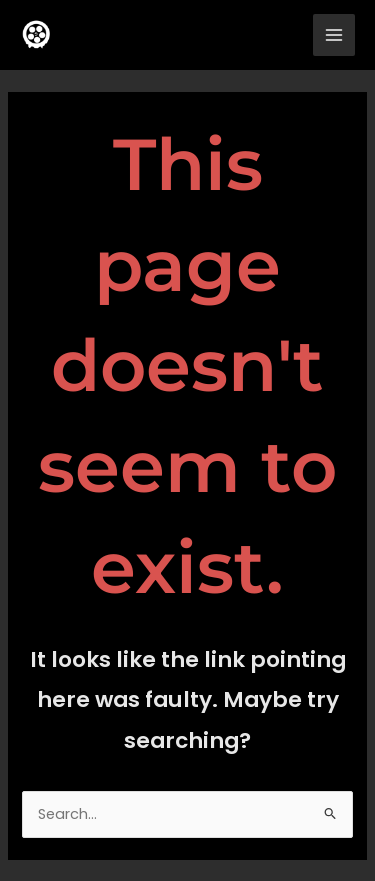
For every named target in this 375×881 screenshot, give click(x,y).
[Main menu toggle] (334, 35)
